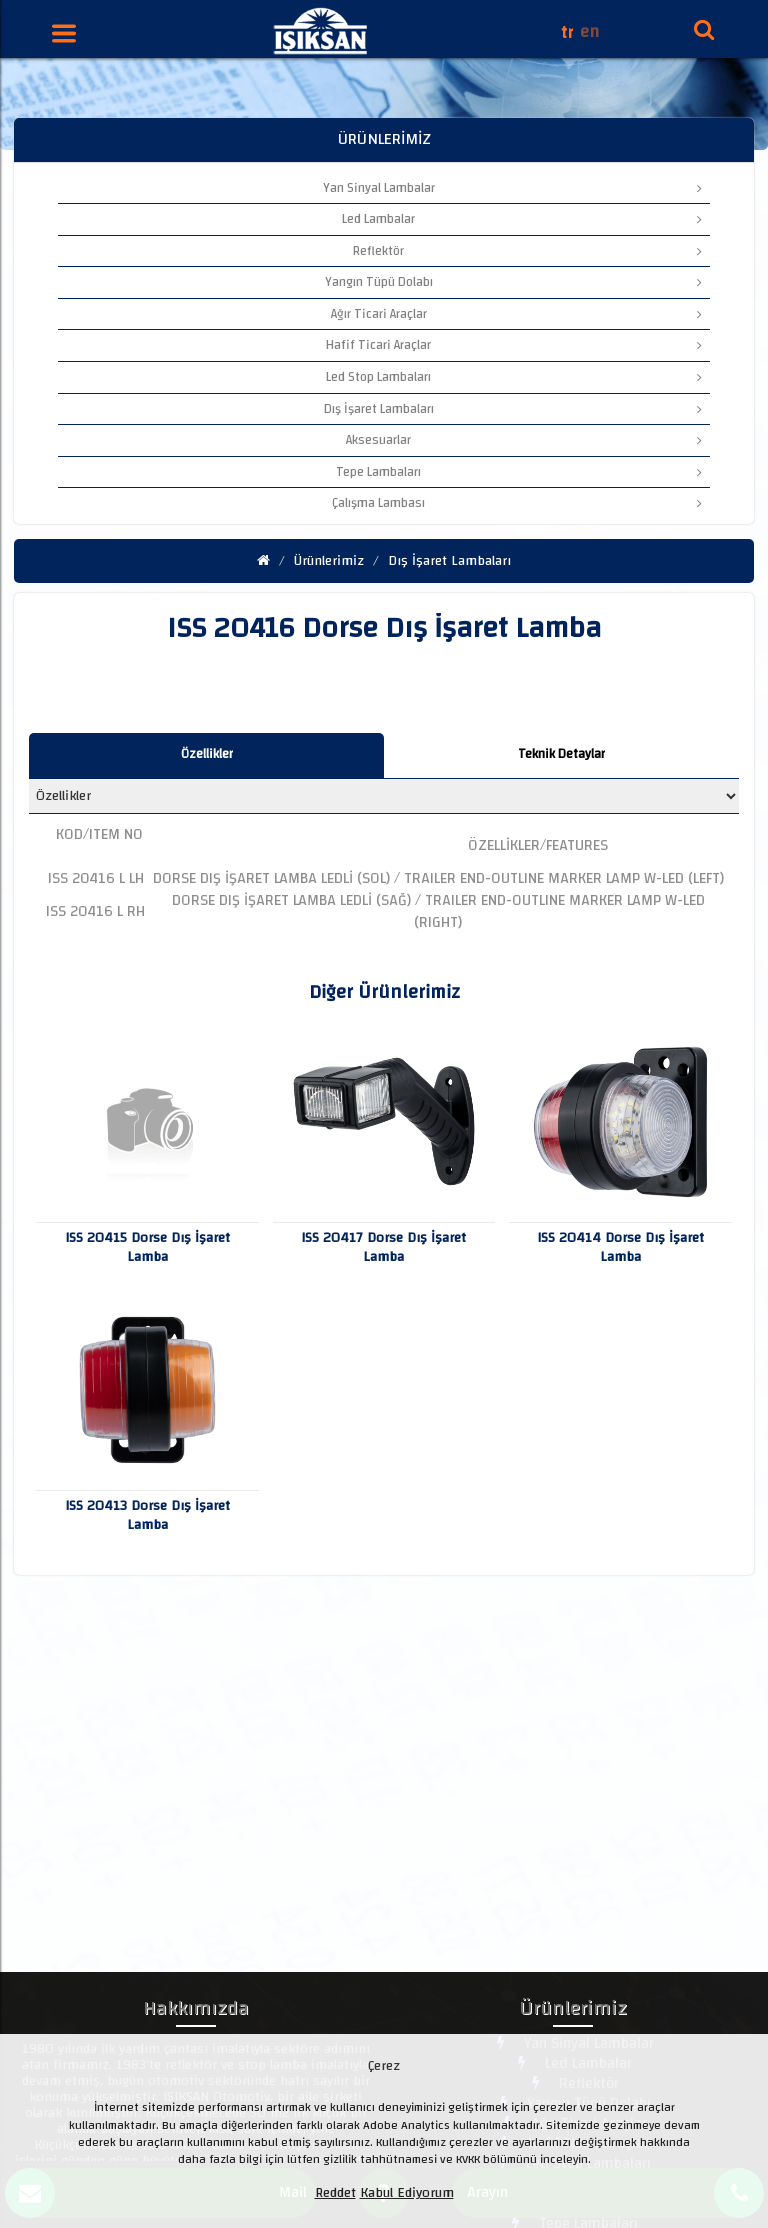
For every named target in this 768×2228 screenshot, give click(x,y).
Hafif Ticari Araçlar (514, 345)
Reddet (335, 2193)
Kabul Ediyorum (407, 2193)
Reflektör (527, 251)
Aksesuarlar (524, 440)
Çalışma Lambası (517, 503)
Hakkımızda (196, 2011)
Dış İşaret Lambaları (513, 409)
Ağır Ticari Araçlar (516, 314)
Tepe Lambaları (519, 472)
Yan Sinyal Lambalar (512, 188)
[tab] (206, 755)
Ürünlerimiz (329, 561)
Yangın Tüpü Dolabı (513, 282)
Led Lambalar (522, 219)
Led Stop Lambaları (514, 377)
